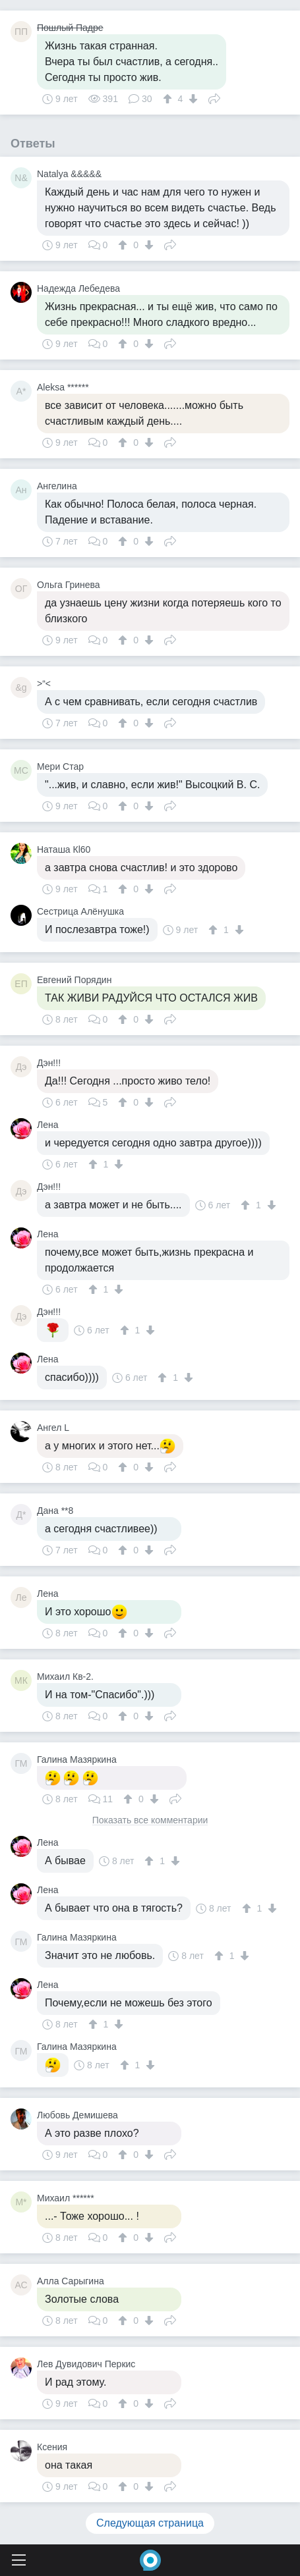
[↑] (169, 99)
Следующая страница (150, 2523)
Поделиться (214, 97)
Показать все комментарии (150, 1820)
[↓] (191, 99)
